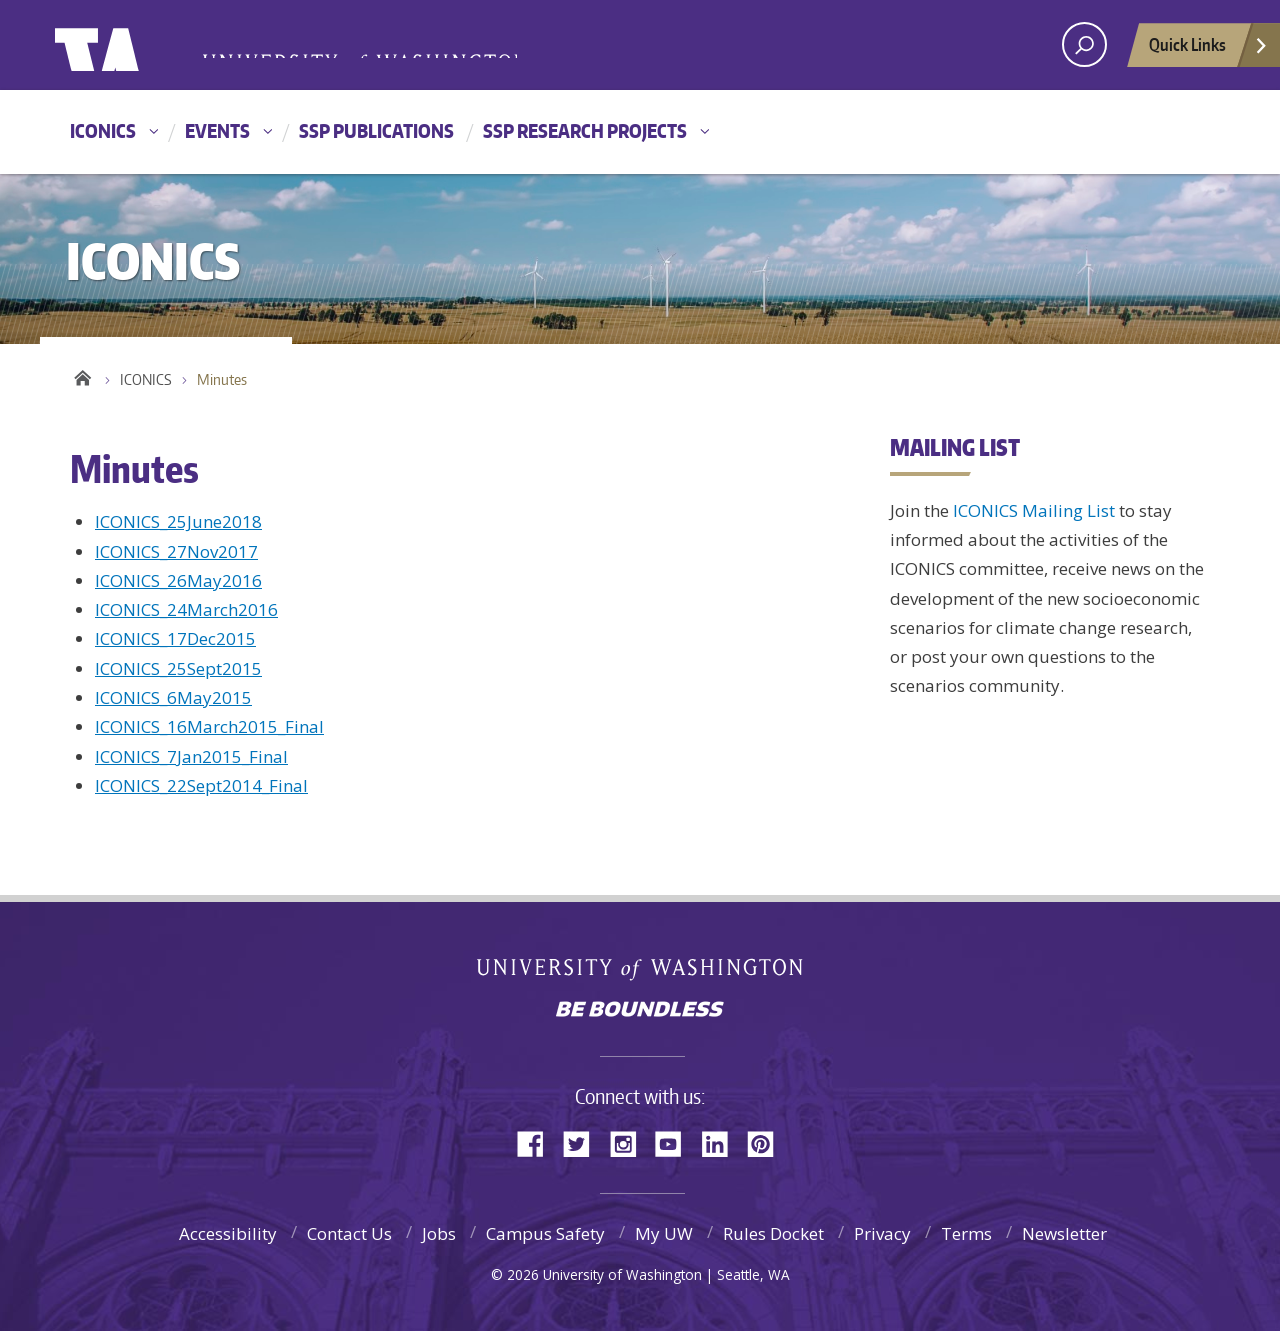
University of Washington (136, 45)
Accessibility (228, 1233)
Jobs (439, 1233)
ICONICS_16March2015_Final (209, 726)
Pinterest (768, 1142)
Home (82, 375)
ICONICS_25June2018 (178, 521)
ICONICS (103, 130)
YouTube (676, 1142)
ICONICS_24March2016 (186, 609)
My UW (664, 1233)
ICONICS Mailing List (1034, 510)
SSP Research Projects (585, 130)
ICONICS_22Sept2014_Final (201, 785)
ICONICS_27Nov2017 (176, 551)
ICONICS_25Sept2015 (178, 668)
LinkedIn (722, 1142)
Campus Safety (545, 1233)
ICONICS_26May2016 (178, 580)
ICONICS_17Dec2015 (175, 638)
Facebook (538, 1142)
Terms (966, 1233)
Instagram (630, 1142)
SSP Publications (376, 130)
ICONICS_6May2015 (173, 697)
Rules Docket (773, 1233)
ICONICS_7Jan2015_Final (191, 756)
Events (217, 130)
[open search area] (1084, 44)
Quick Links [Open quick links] (1209, 50)
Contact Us (349, 1233)
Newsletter (1064, 1233)
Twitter (584, 1142)
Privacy (882, 1233)
